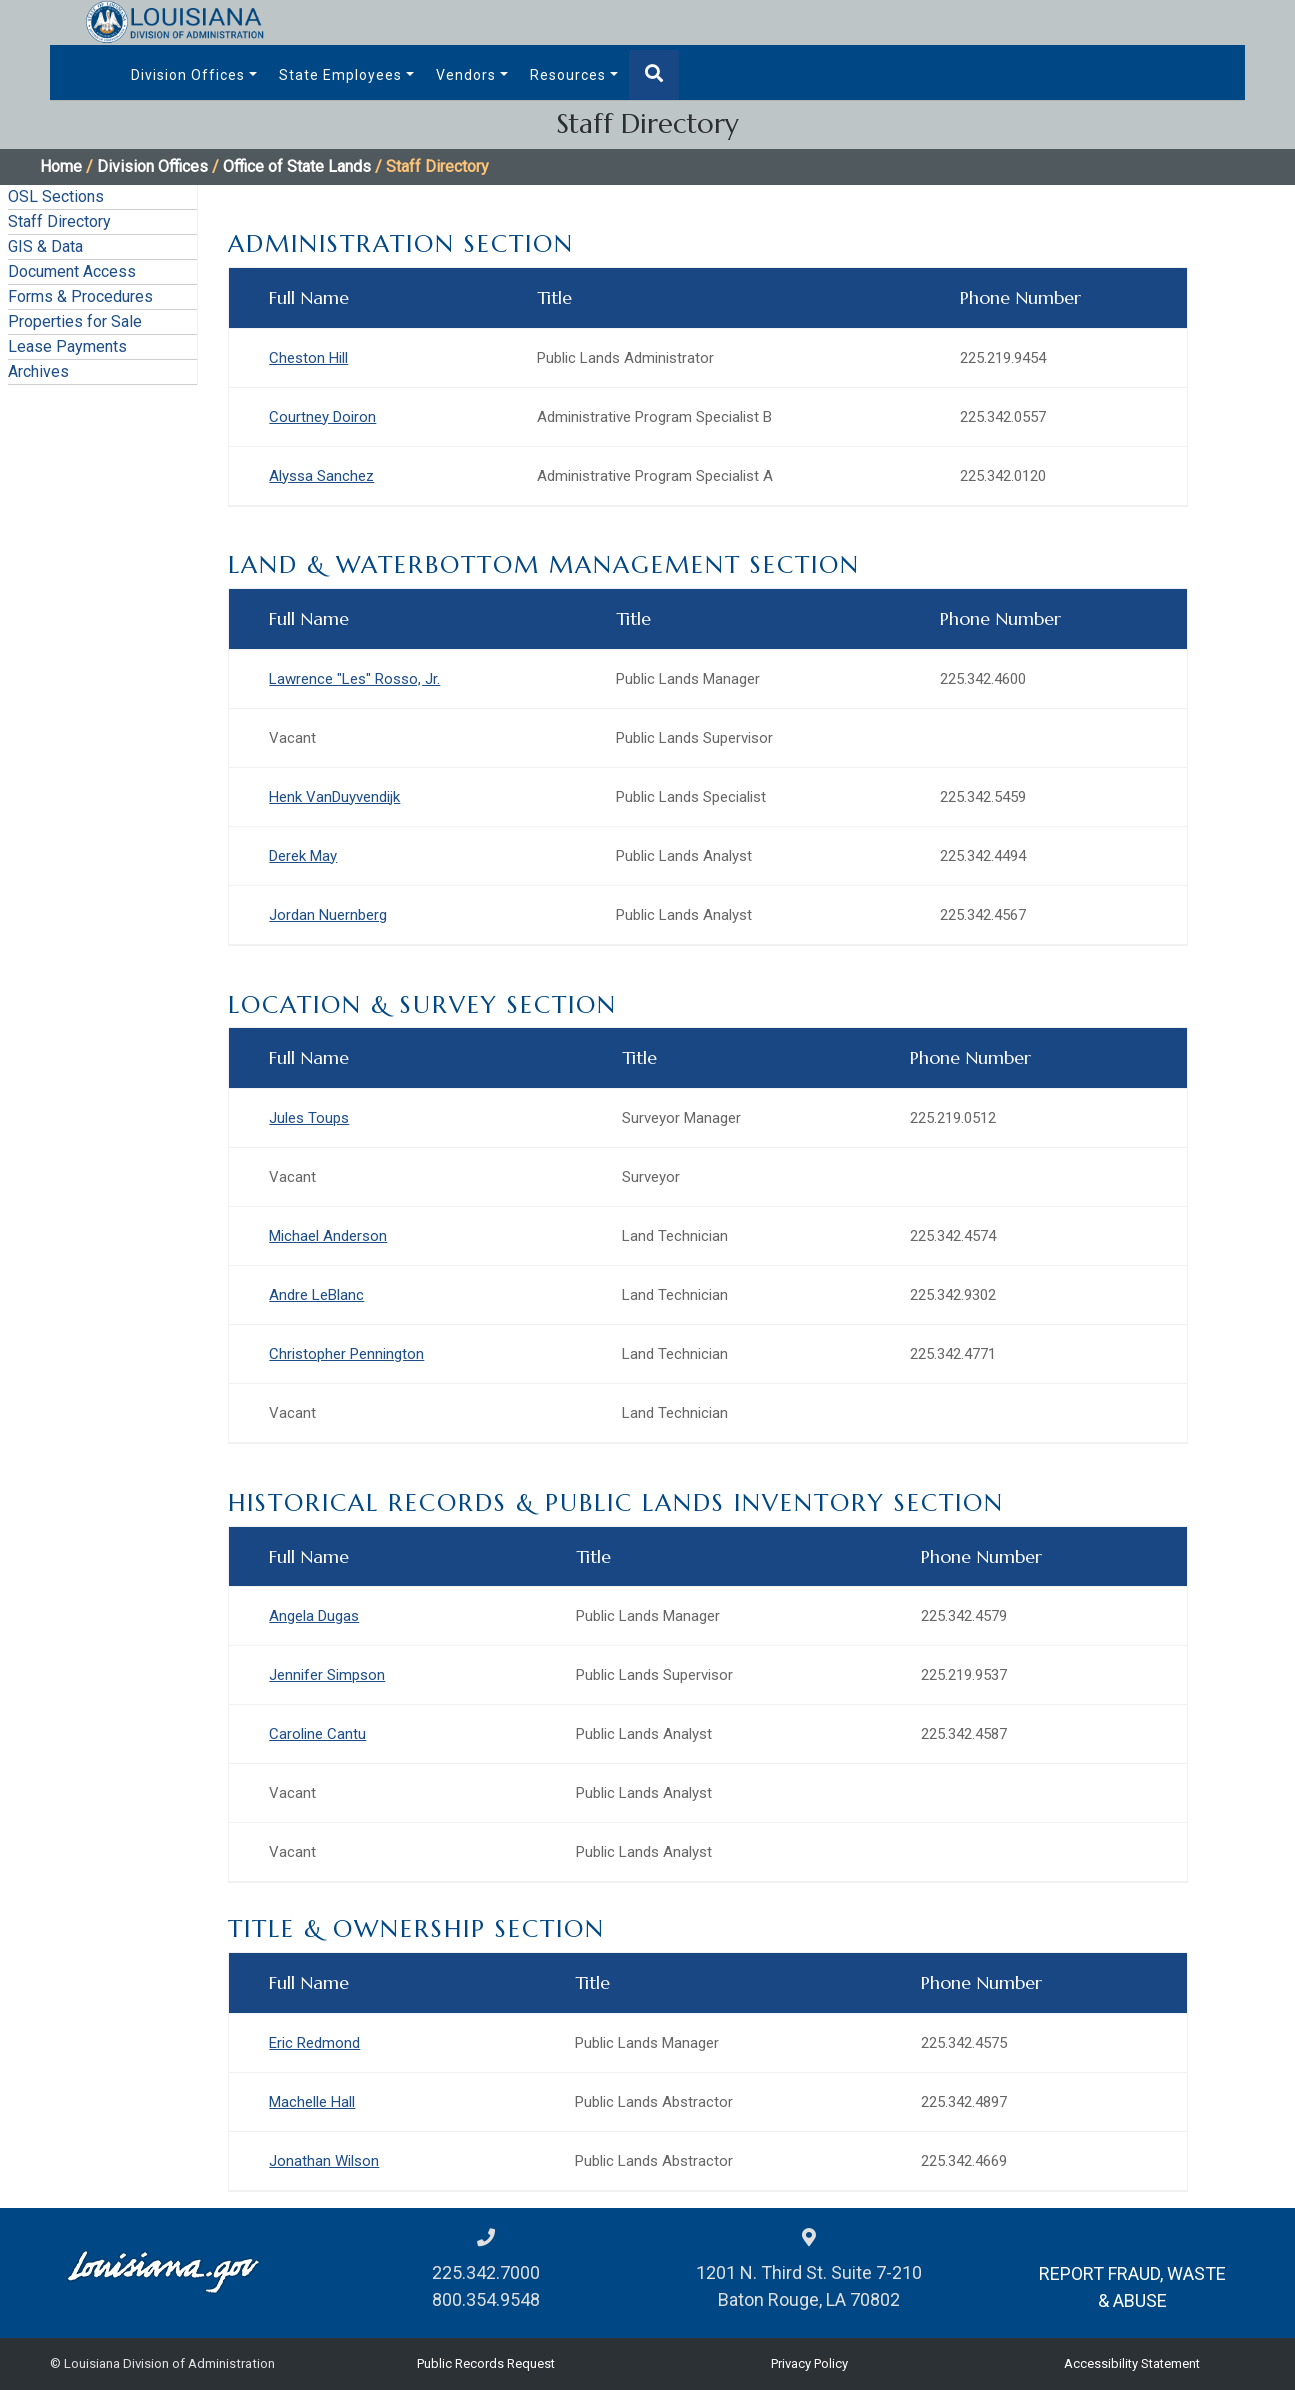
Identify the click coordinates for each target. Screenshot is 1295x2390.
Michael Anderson (328, 1236)
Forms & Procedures (80, 296)
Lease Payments (67, 346)
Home (61, 166)
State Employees (340, 75)
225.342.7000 (486, 2272)
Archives (38, 371)
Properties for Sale (75, 321)
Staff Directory (59, 221)
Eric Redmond (314, 2043)
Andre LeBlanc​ (316, 1295)
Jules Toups (309, 1118)
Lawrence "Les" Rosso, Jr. (354, 679)
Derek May (303, 856)
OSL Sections (56, 196)
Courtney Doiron (322, 417)
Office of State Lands (297, 166)
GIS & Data (45, 246)
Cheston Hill (308, 358)
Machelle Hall (312, 2102)
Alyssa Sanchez (321, 476)
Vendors (466, 75)
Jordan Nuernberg (328, 915)
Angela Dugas (314, 1616)
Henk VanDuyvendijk (334, 797)
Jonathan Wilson (324, 2161)
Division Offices (188, 75)
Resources (568, 75)
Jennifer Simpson (327, 1675)
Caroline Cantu (317, 1734)
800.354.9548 (486, 2299)
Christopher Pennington (346, 1354)
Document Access (72, 271)
